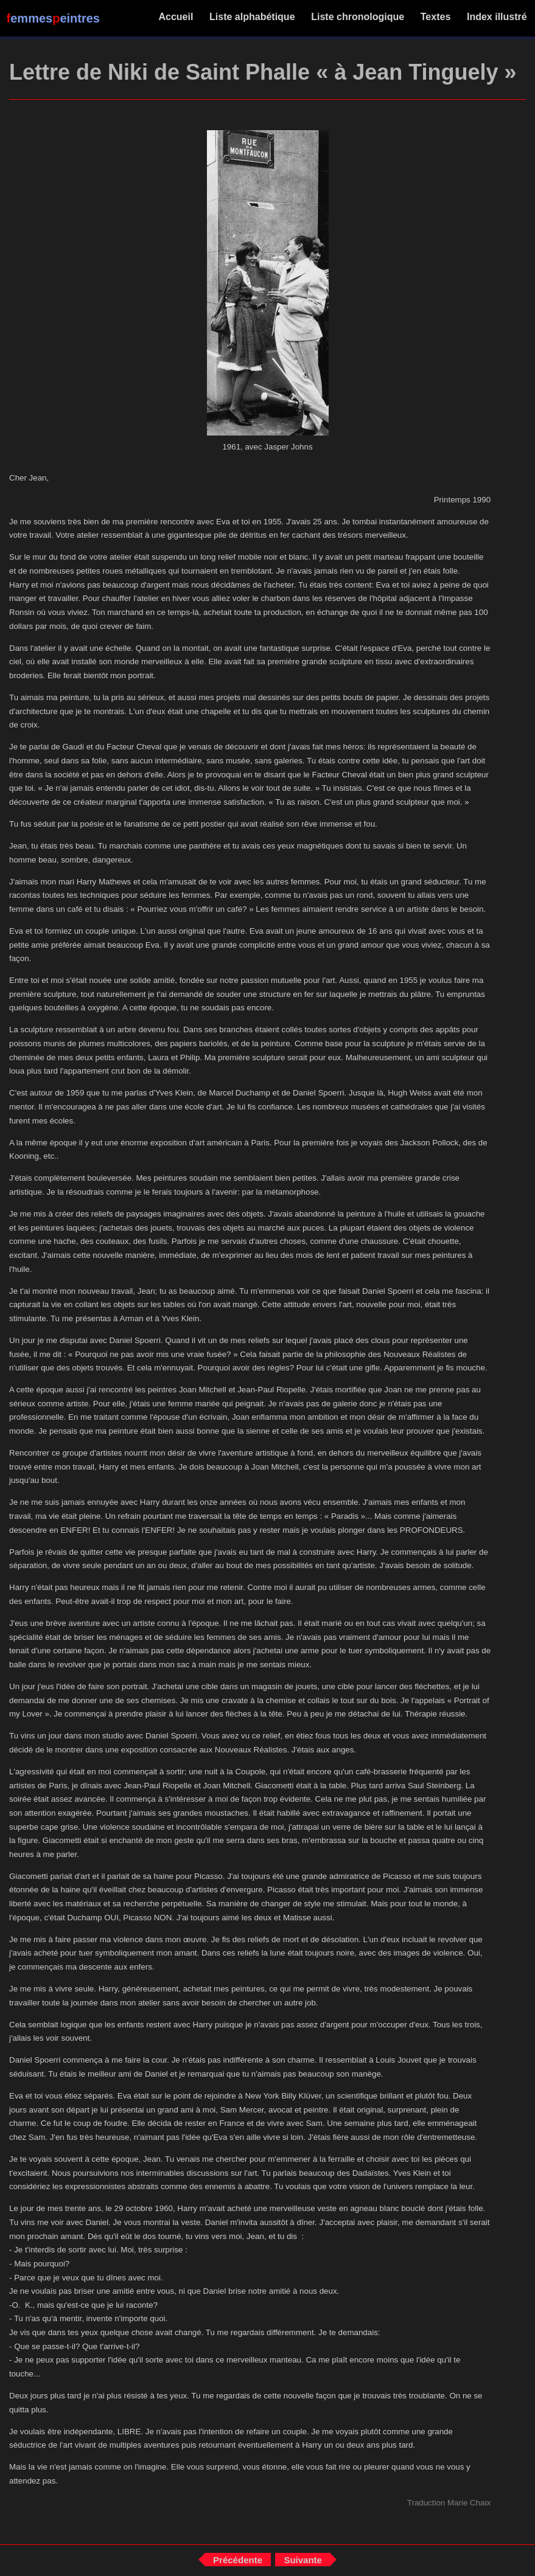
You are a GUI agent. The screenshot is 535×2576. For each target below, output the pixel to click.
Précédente (237, 2560)
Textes (435, 17)
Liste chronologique (358, 17)
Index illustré (497, 17)
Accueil (176, 17)
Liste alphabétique (252, 17)
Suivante (303, 2560)
